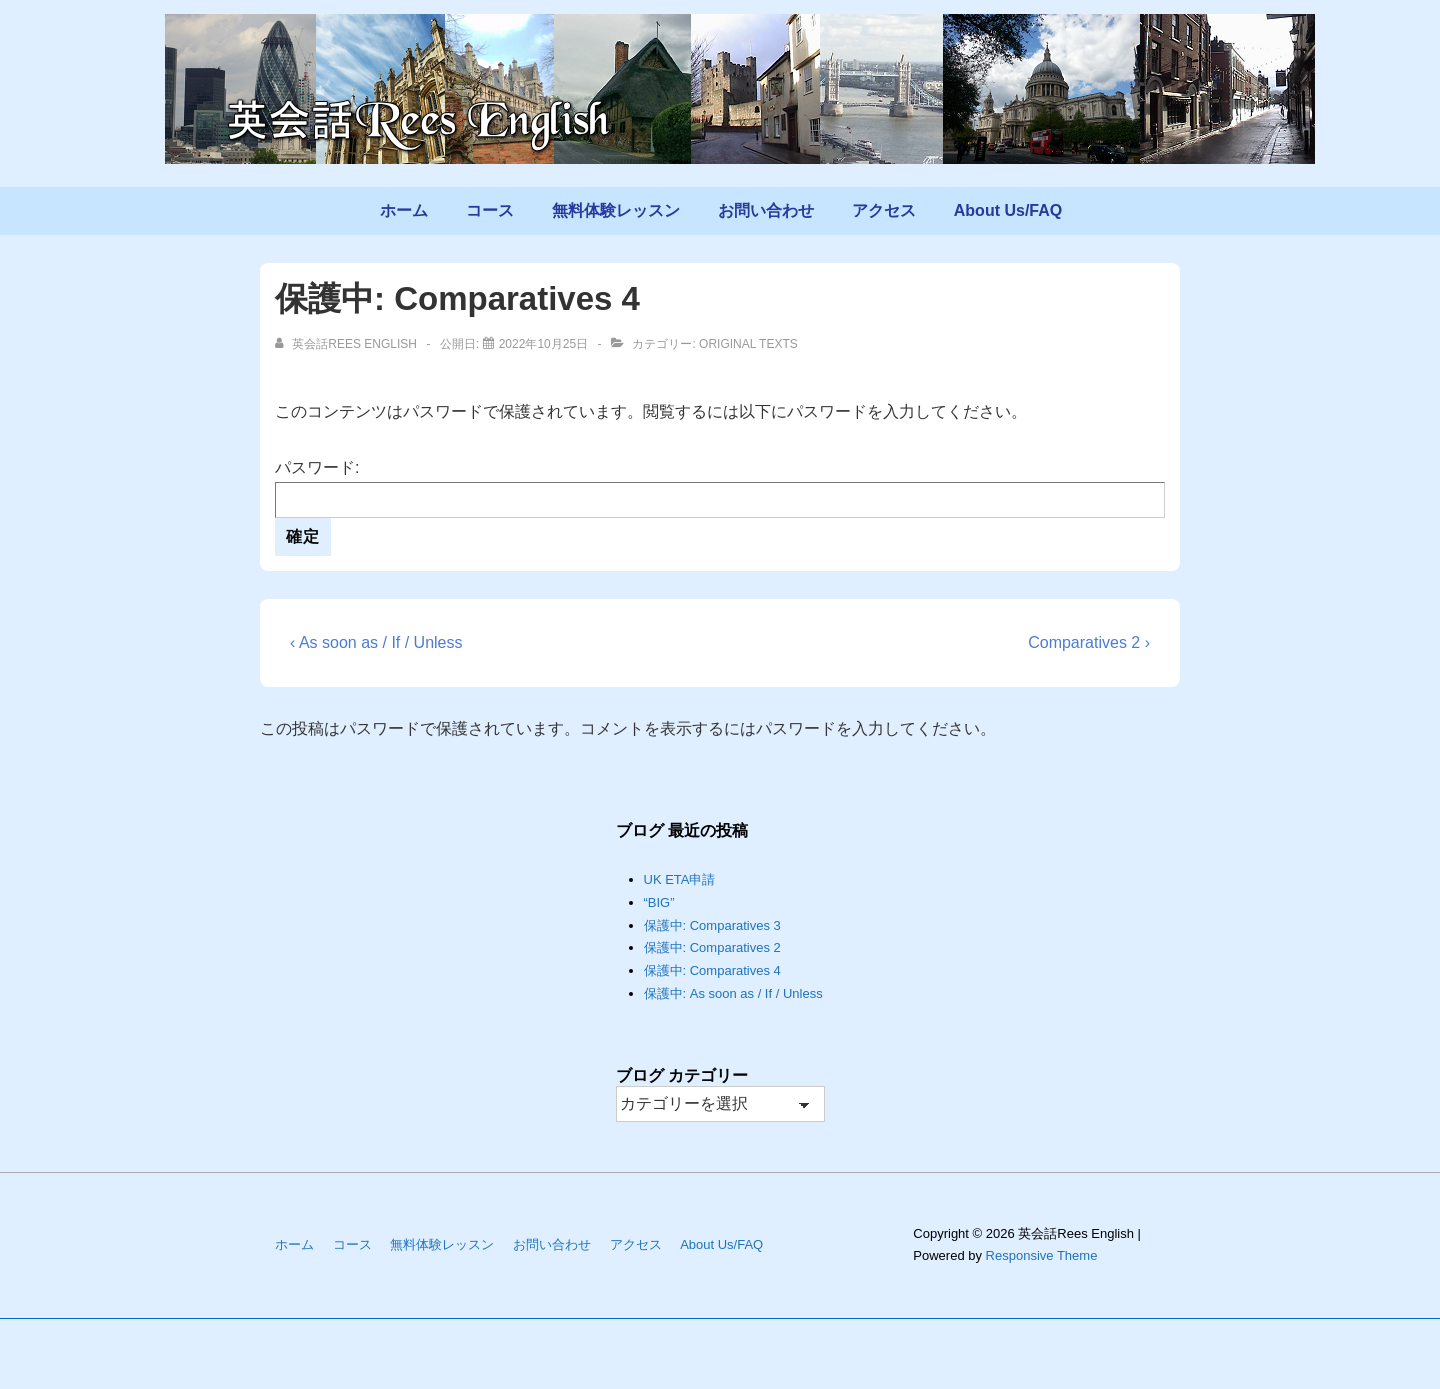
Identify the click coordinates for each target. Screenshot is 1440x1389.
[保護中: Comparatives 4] (543, 344)
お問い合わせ (766, 210)
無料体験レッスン (616, 210)
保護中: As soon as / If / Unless (733, 993)
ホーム (404, 210)
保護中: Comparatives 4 (712, 970)
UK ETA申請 (680, 879)
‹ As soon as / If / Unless (376, 642)
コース (490, 210)
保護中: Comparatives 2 (712, 947)
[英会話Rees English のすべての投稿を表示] (347, 344)
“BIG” (659, 902)
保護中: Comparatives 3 (712, 925)
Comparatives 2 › (1089, 642)
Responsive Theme (1042, 1255)
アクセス (884, 210)
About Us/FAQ (1008, 210)
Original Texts (748, 344)
